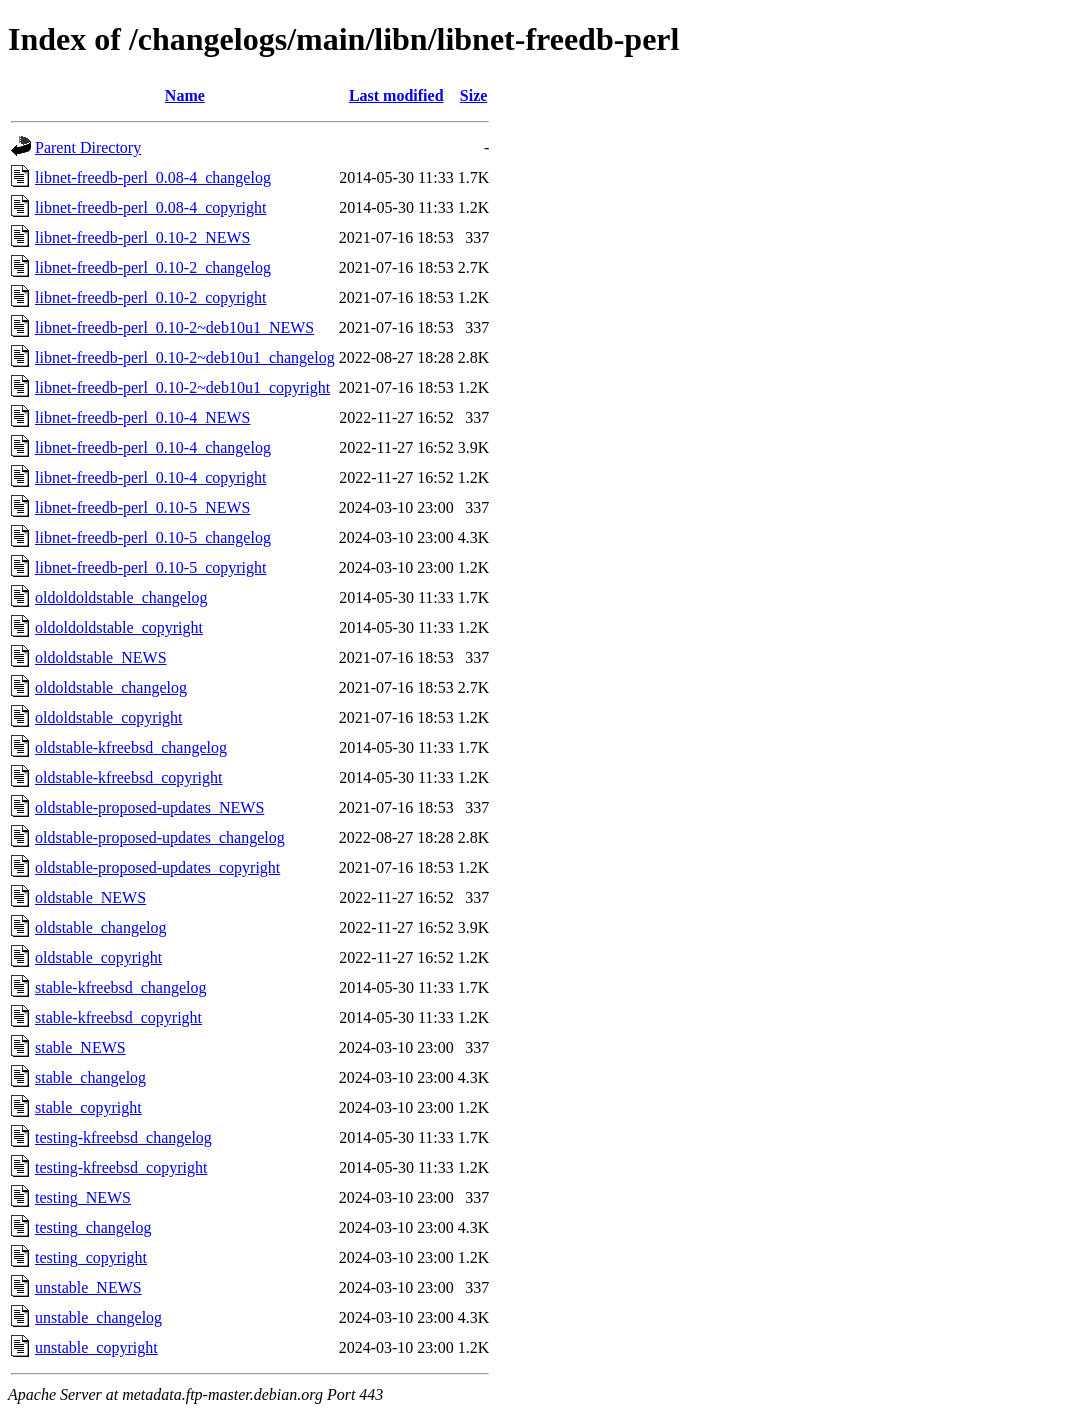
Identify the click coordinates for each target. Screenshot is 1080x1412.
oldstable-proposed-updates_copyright (157, 867)
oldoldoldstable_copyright (119, 627)
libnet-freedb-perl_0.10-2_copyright (150, 297)
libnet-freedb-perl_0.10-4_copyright (150, 477)
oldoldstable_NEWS (101, 657)
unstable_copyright (96, 1347)
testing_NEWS (83, 1197)
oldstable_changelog (101, 927)
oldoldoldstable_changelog (121, 597)
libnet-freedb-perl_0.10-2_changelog (153, 267)
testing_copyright (91, 1257)
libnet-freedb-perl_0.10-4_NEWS (142, 417)
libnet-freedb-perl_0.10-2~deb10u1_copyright (182, 387)
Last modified (396, 95)
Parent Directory (88, 147)
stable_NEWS (80, 1047)
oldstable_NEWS (90, 897)
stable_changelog (90, 1077)
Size (474, 95)
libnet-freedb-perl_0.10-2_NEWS (142, 237)
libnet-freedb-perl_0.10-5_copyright (150, 567)
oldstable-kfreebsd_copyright (129, 777)
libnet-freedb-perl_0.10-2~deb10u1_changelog (185, 357)
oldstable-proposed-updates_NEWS (149, 807)
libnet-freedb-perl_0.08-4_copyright (150, 207)
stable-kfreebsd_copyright (118, 1017)
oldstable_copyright (98, 957)
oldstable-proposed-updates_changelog (160, 837)
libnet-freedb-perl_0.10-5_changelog (153, 537)
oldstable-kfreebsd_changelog (131, 747)
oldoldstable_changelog (111, 687)
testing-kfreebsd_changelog (123, 1137)
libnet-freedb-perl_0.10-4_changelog (153, 447)
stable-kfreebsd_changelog (120, 987)
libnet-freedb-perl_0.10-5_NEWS (142, 507)
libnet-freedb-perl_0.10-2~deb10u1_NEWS (174, 327)
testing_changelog (93, 1227)
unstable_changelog (98, 1317)
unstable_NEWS (88, 1287)
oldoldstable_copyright (109, 717)
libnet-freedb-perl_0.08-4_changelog (153, 177)
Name (185, 95)
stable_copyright (88, 1107)
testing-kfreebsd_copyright (121, 1167)
